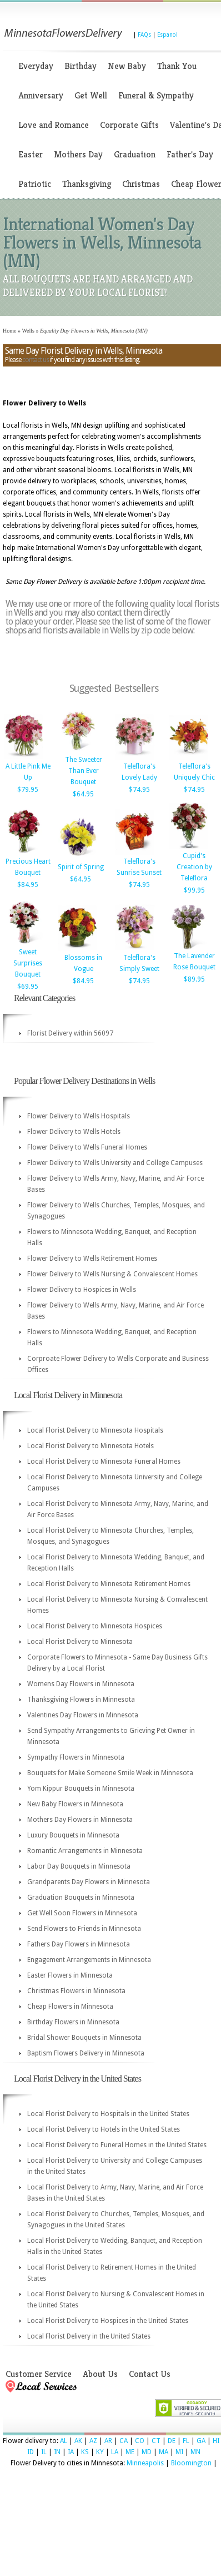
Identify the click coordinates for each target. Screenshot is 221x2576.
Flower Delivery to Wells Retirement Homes (92, 1258)
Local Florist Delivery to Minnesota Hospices (94, 1626)
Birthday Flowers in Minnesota (73, 2022)
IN (57, 2452)
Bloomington (191, 2463)
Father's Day (190, 154)
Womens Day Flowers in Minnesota (80, 1684)
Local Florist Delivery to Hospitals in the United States (108, 2114)
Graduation (134, 154)
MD (147, 2452)
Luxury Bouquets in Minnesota (73, 1835)
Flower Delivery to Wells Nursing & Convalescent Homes (112, 1274)
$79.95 (27, 790)
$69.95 (27, 986)
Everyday (35, 66)
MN (195, 2452)
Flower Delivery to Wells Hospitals (78, 1116)
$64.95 (83, 794)
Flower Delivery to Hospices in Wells (81, 1290)
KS (85, 2452)
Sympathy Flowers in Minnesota (75, 1757)
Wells (28, 331)
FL (186, 2441)
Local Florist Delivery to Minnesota (80, 1642)
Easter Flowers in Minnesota (70, 1975)
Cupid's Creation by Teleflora (194, 867)
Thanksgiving (86, 184)
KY (100, 2452)
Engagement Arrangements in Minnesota (89, 1960)
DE (171, 2441)
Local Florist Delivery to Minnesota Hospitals (95, 1430)
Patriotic (34, 184)
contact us (35, 360)
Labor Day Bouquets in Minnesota (78, 1866)
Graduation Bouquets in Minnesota (80, 1897)
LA (114, 2452)
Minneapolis (145, 2463)
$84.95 (27, 885)
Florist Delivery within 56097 (70, 1033)
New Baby (127, 66)
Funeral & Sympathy (156, 95)
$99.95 (194, 890)
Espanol (167, 35)
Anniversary (40, 95)
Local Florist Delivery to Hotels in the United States (103, 2129)
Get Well (90, 95)
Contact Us (149, 2374)
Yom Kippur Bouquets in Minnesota (80, 1788)
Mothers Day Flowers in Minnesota (80, 1820)
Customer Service (39, 2374)
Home (9, 331)
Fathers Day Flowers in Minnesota (78, 1944)
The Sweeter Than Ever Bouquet (83, 771)
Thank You (177, 66)
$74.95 (139, 790)
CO (139, 2441)
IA (71, 2452)
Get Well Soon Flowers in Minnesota (82, 1913)
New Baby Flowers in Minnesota (75, 1804)
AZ (93, 2441)
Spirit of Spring (81, 867)
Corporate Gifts (129, 125)
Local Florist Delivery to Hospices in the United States (107, 2321)
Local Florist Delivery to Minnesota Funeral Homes (103, 1461)
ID (30, 2452)
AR (108, 2441)
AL (63, 2441)
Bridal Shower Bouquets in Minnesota (84, 2038)
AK (78, 2441)
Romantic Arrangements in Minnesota (85, 1851)
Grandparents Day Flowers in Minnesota (88, 1882)
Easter (30, 154)
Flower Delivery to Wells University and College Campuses (115, 1163)
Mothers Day (78, 154)
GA (201, 2441)
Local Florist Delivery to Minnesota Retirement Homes (108, 1584)
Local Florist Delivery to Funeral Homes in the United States (117, 2145)
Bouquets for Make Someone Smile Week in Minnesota (110, 1773)
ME (129, 2452)
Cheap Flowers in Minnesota (70, 2006)
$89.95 (194, 979)
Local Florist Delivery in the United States (88, 2336)
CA (123, 2441)
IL (44, 2452)
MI (179, 2452)
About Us (100, 2374)
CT (156, 2441)
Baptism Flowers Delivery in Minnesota (85, 2053)
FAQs (144, 35)
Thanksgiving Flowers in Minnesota (81, 1699)
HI (216, 2441)
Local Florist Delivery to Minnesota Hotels (90, 1446)
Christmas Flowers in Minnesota (76, 1991)
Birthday (80, 66)
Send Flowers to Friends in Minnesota (84, 1929)
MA (163, 2452)
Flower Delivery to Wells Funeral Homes (87, 1147)
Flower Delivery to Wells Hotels (73, 1132)
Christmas (141, 184)
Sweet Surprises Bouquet (27, 963)
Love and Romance (53, 125)
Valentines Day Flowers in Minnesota (82, 1715)
